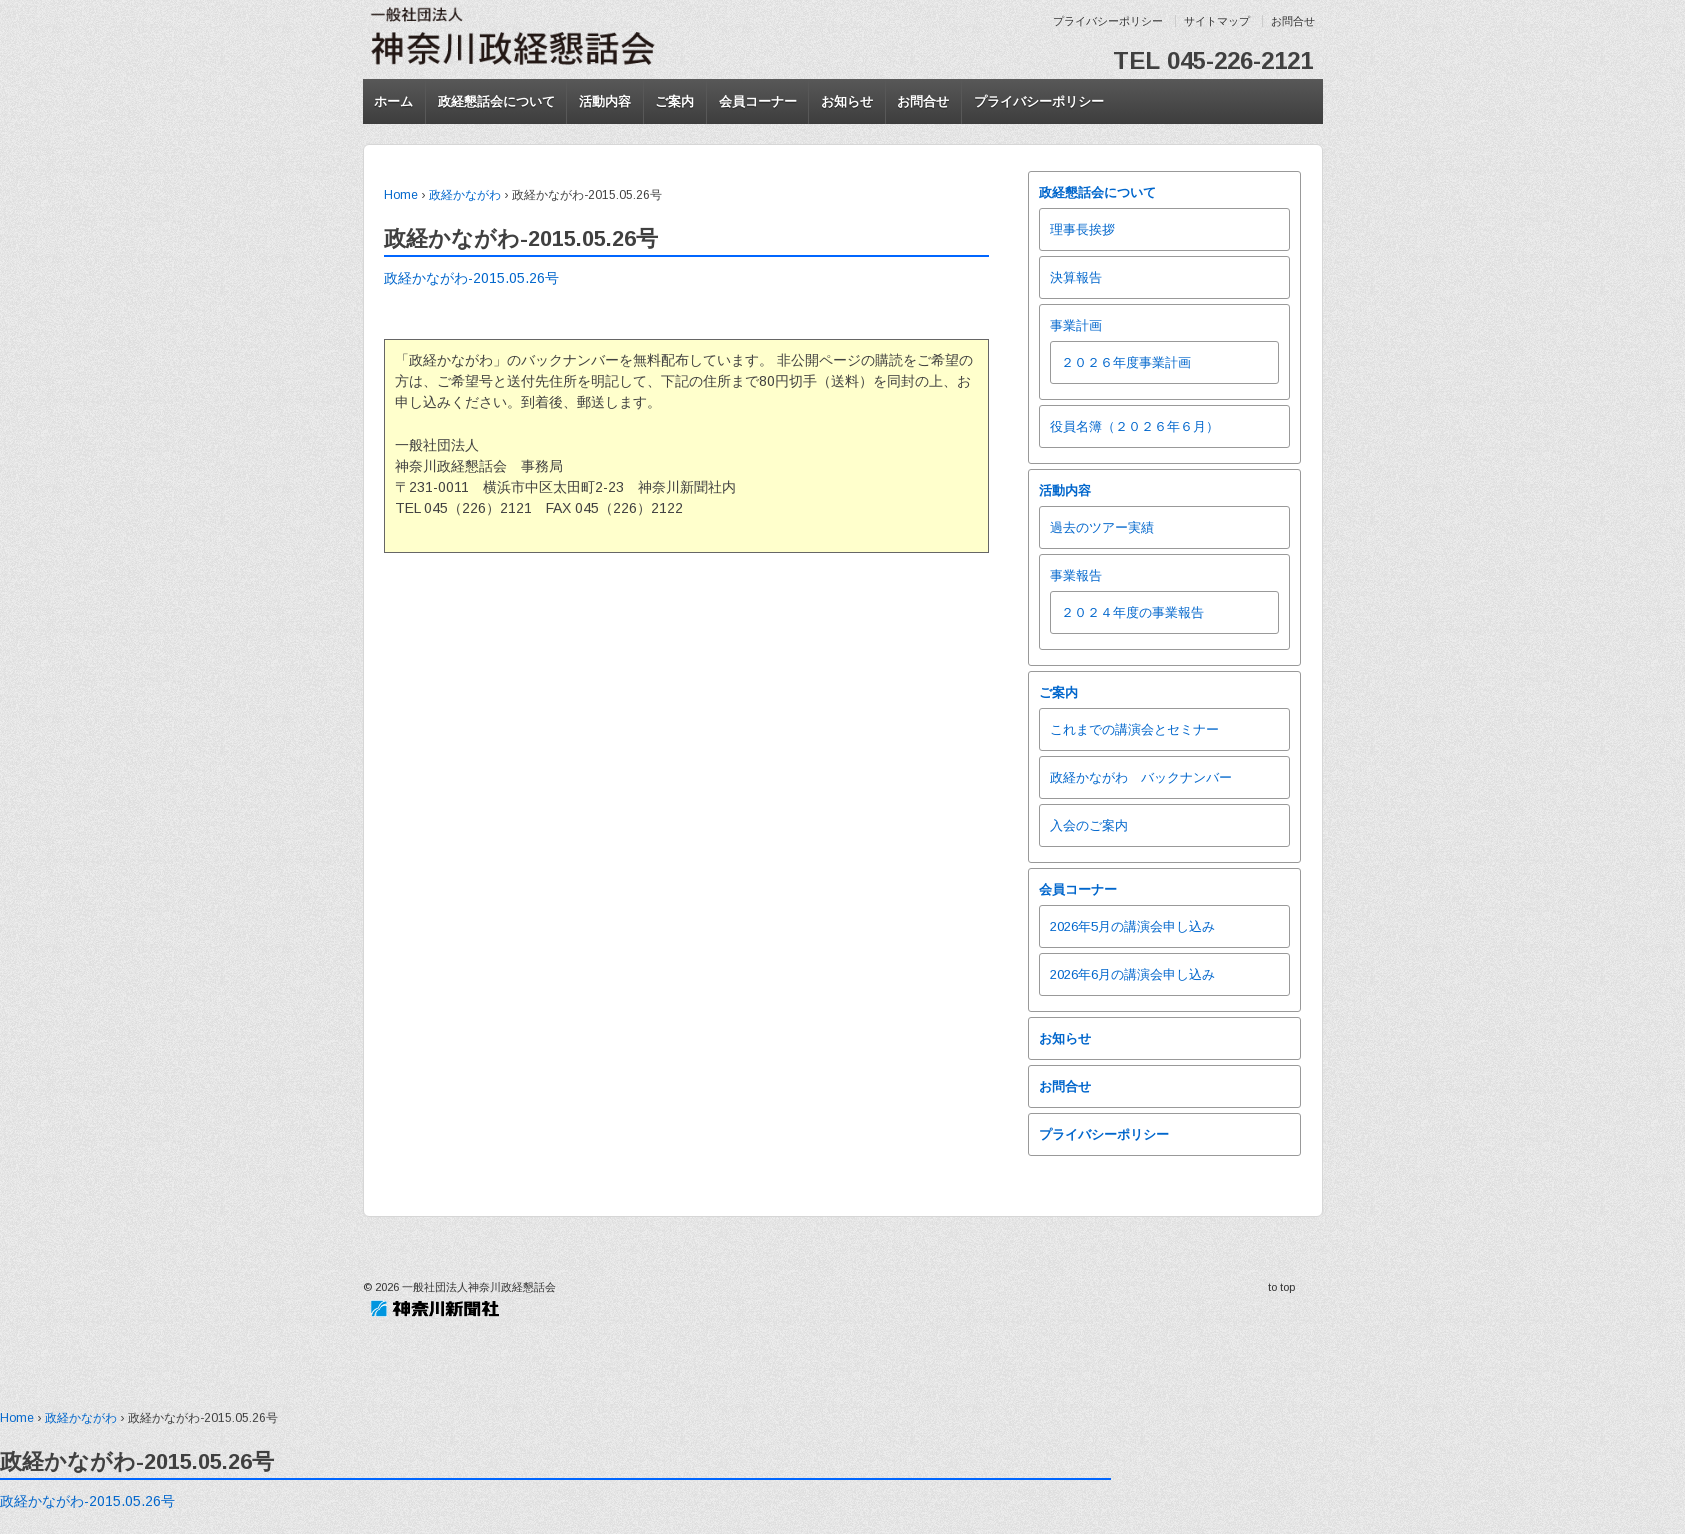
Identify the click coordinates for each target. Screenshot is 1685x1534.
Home (401, 195)
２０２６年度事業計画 (1126, 362)
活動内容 (605, 101)
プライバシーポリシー (1108, 21)
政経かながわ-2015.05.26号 (471, 278)
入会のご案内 (1089, 825)
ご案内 (674, 101)
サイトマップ (1217, 21)
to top (1281, 1287)
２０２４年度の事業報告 (1132, 612)
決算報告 (1076, 277)
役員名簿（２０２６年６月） (1134, 426)
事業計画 (1076, 325)
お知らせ (847, 101)
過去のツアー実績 (1102, 527)
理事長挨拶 (1082, 229)
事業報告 (1076, 575)
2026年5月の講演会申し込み (1132, 926)
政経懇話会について (496, 101)
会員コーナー (758, 101)
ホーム (393, 101)
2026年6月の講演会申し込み (1132, 974)
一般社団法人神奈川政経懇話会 (477, 1287)
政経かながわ (465, 195)
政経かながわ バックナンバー (1141, 777)
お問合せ (1293, 21)
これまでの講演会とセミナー (1134, 729)
